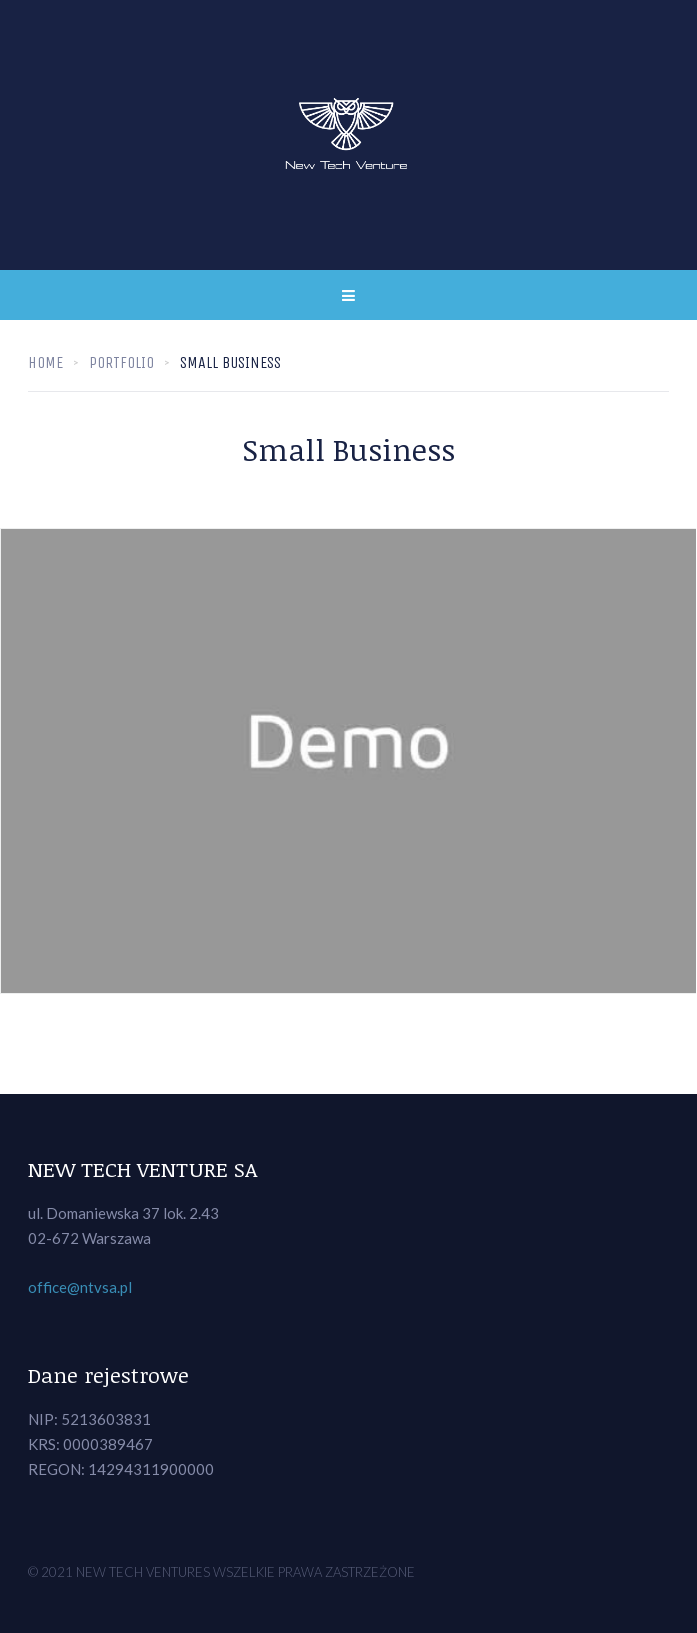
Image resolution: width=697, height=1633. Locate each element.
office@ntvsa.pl (80, 1287)
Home (45, 362)
